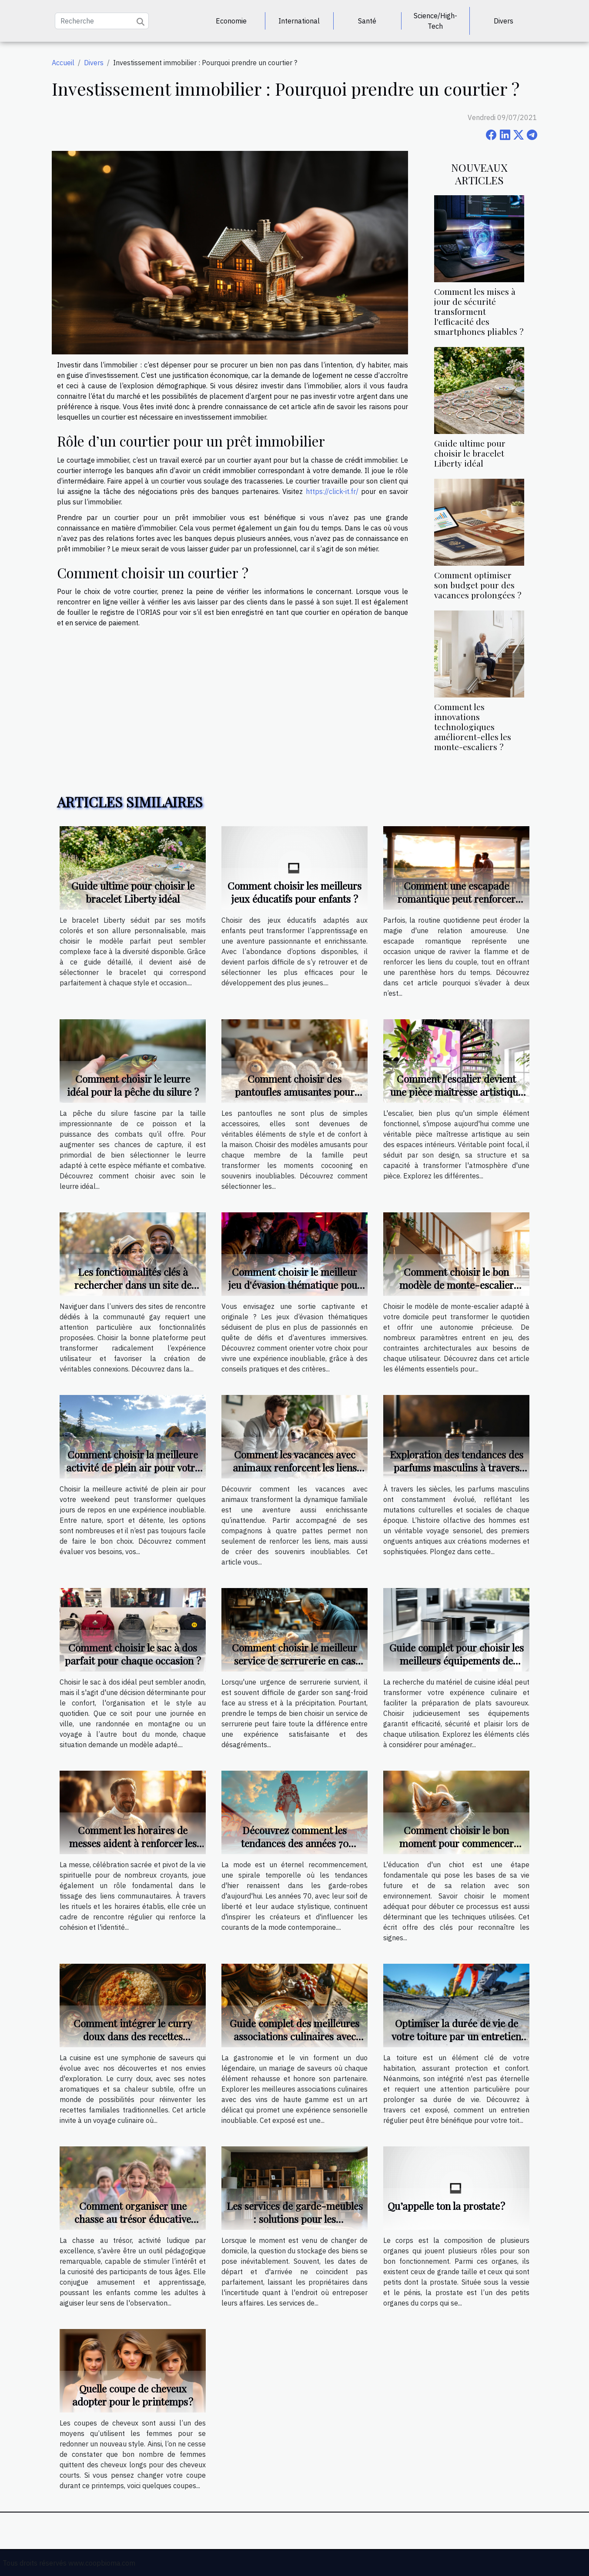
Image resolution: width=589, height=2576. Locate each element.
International (299, 21)
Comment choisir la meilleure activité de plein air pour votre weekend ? (133, 1467)
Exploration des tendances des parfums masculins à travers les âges (456, 1467)
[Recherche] (102, 21)
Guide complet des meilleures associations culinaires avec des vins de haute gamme (294, 2036)
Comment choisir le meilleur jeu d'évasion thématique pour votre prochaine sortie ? (294, 1285)
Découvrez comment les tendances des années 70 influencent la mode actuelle (294, 1843)
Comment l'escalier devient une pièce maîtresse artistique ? (456, 1091)
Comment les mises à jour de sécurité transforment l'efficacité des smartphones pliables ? (479, 311)
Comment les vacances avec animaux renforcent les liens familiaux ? (295, 1467)
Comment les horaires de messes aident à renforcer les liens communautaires (133, 1843)
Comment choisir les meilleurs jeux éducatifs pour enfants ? (294, 892)
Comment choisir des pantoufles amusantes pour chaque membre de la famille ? (295, 1091)
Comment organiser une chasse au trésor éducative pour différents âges (132, 2219)
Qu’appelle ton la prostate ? (446, 2205)
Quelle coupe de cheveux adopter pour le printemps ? (132, 2395)
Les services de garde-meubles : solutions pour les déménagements (295, 2219)
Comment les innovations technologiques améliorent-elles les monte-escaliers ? (472, 726)
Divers (503, 21)
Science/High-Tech (435, 20)
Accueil (63, 62)
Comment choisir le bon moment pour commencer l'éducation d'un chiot (456, 1843)
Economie (231, 21)
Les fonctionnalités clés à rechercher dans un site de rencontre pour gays (132, 1285)
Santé (367, 21)
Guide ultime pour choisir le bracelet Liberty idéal (469, 453)
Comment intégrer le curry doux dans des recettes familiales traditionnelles (133, 2036)
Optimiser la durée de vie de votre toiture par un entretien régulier (456, 2036)
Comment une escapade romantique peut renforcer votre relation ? (456, 898)
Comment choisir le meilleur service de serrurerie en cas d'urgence (294, 1660)
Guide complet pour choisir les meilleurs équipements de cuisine (456, 1660)
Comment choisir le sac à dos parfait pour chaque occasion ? (133, 1654)
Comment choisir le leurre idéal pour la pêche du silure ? (133, 1085)
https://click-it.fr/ (332, 491)
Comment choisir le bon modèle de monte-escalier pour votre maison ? (456, 1285)
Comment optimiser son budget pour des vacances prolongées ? (478, 585)
